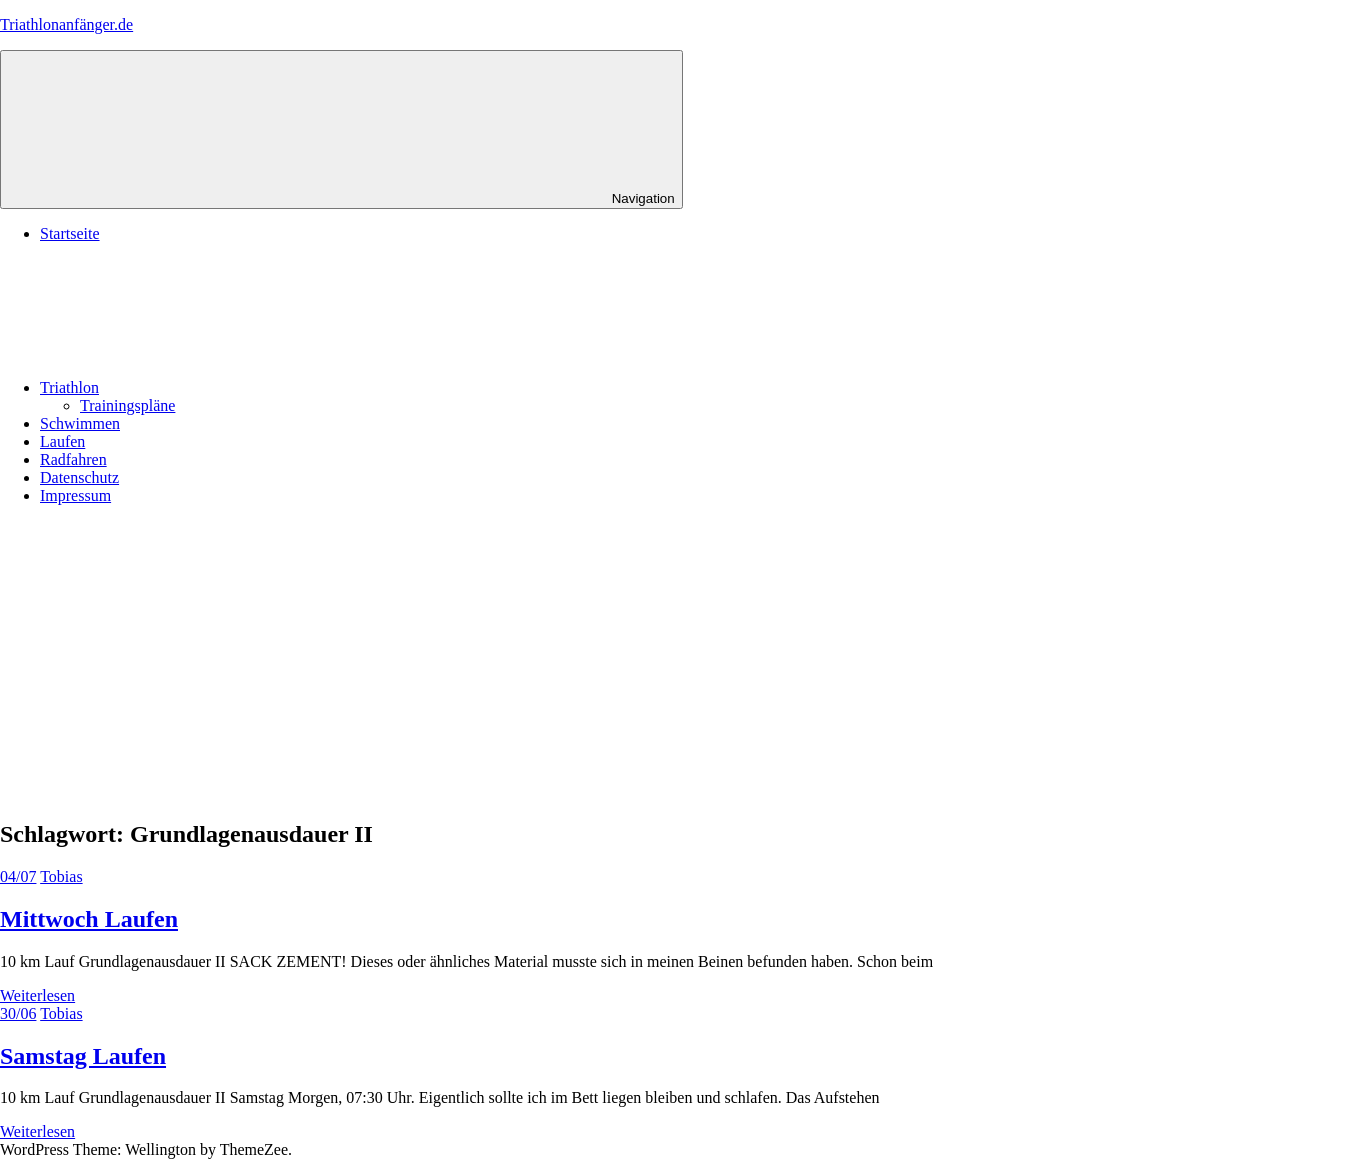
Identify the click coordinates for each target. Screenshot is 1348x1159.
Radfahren (73, 459)
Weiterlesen (37, 995)
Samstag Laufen (83, 1056)
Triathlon (219, 387)
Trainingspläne (127, 405)
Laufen (62, 441)
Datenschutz (79, 477)
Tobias (61, 876)
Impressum (75, 495)
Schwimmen (80, 423)
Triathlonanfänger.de (66, 24)
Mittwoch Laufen (89, 919)
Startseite (70, 233)
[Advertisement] (674, 661)
